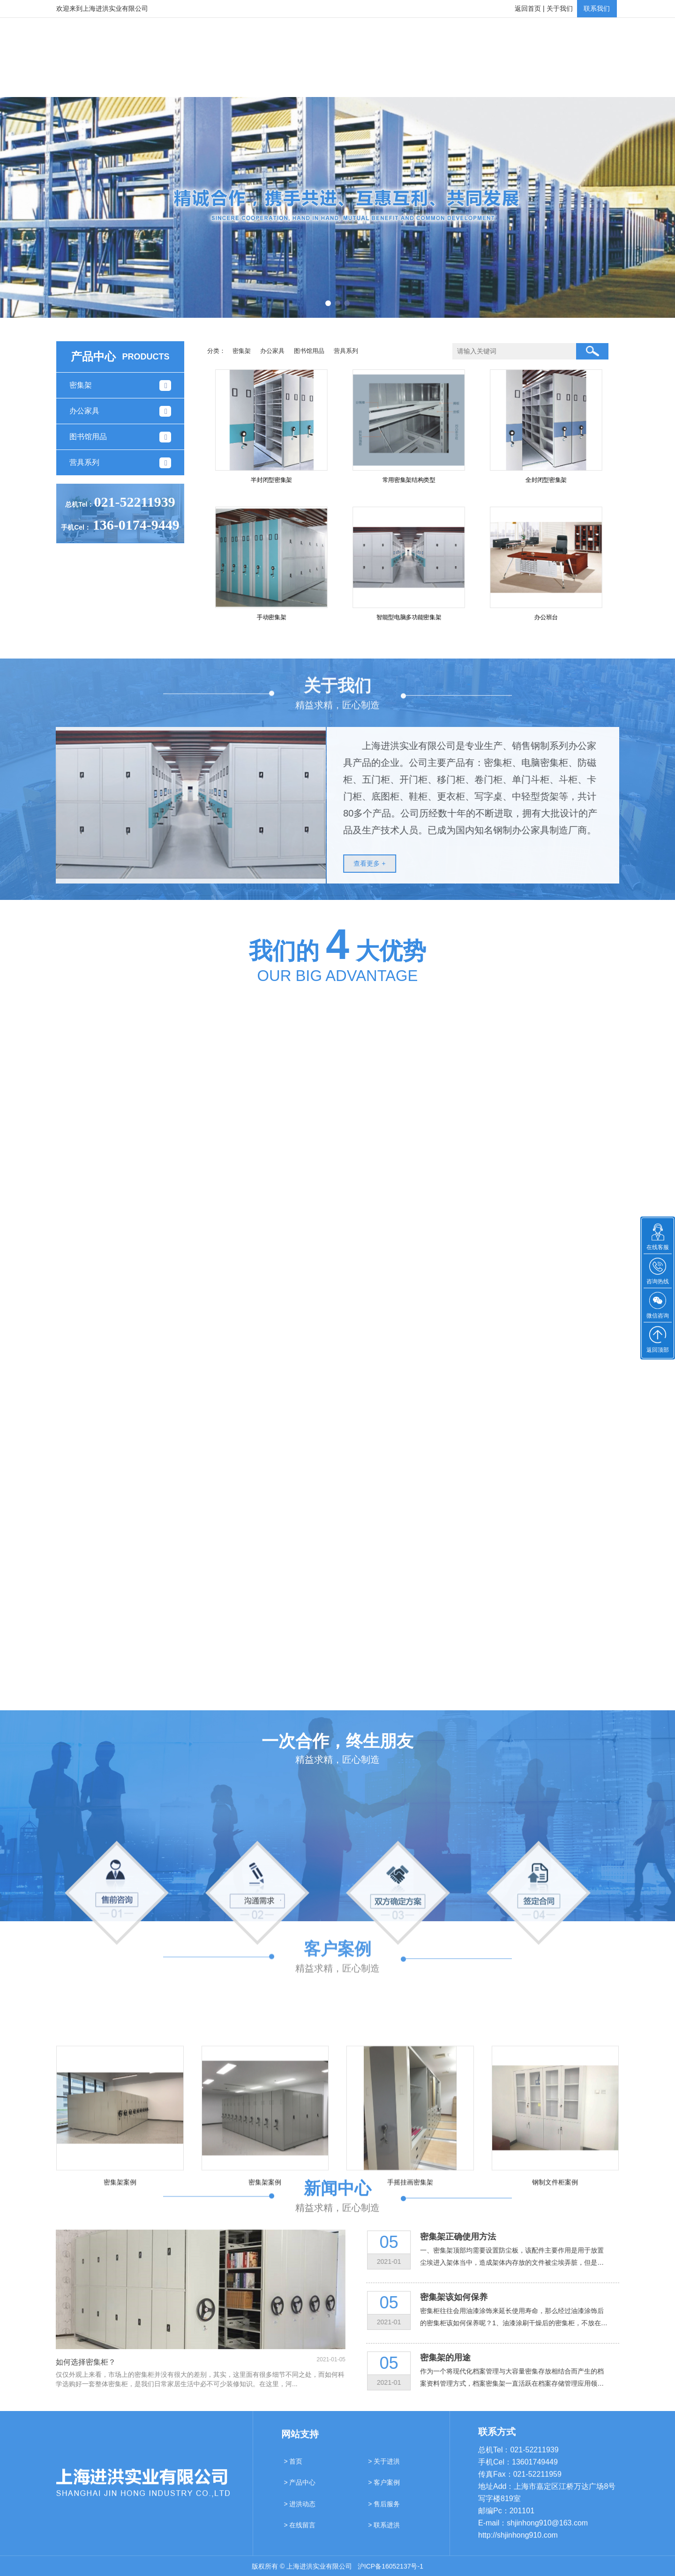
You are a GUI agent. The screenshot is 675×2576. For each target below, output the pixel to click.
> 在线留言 (299, 2533)
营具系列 (346, 350)
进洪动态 (383, 82)
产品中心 (247, 82)
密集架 (241, 350)
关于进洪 (180, 82)
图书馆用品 (309, 350)
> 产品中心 (299, 2490)
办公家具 (272, 350)
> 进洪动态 (299, 2512)
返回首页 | (530, 8)
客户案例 (315, 82)
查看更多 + (378, 863)
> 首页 (293, 2469)
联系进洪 (585, 82)
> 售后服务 (384, 2512)
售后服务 (450, 82)
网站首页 (113, 82)
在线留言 (517, 82)
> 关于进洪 (384, 2469)
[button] (328, 303)
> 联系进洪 (384, 2533)
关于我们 (560, 8)
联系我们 (597, 8)
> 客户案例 (384, 2490)
